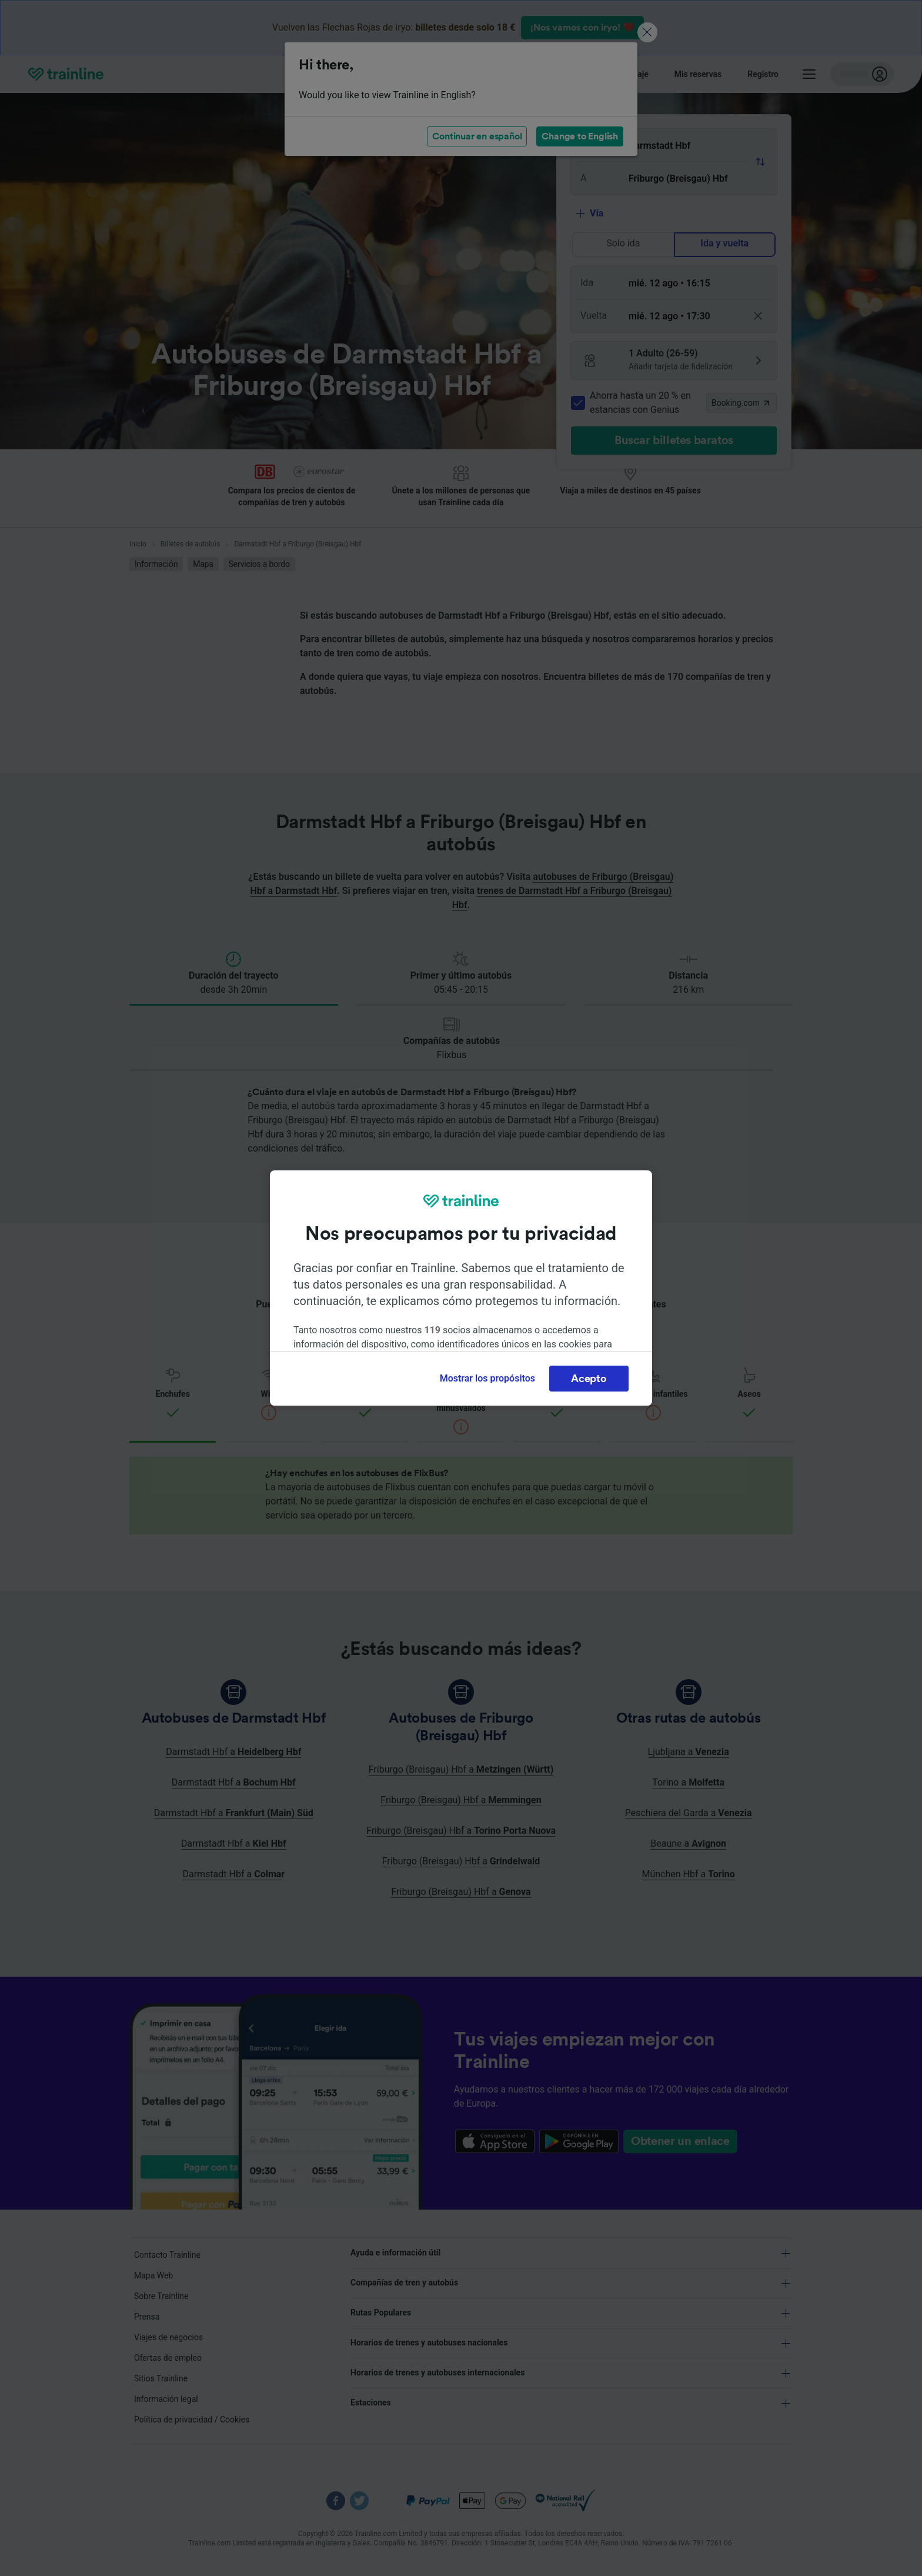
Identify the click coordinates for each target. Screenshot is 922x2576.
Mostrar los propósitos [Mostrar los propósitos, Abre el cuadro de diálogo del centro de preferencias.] (487, 1378)
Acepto (588, 1378)
